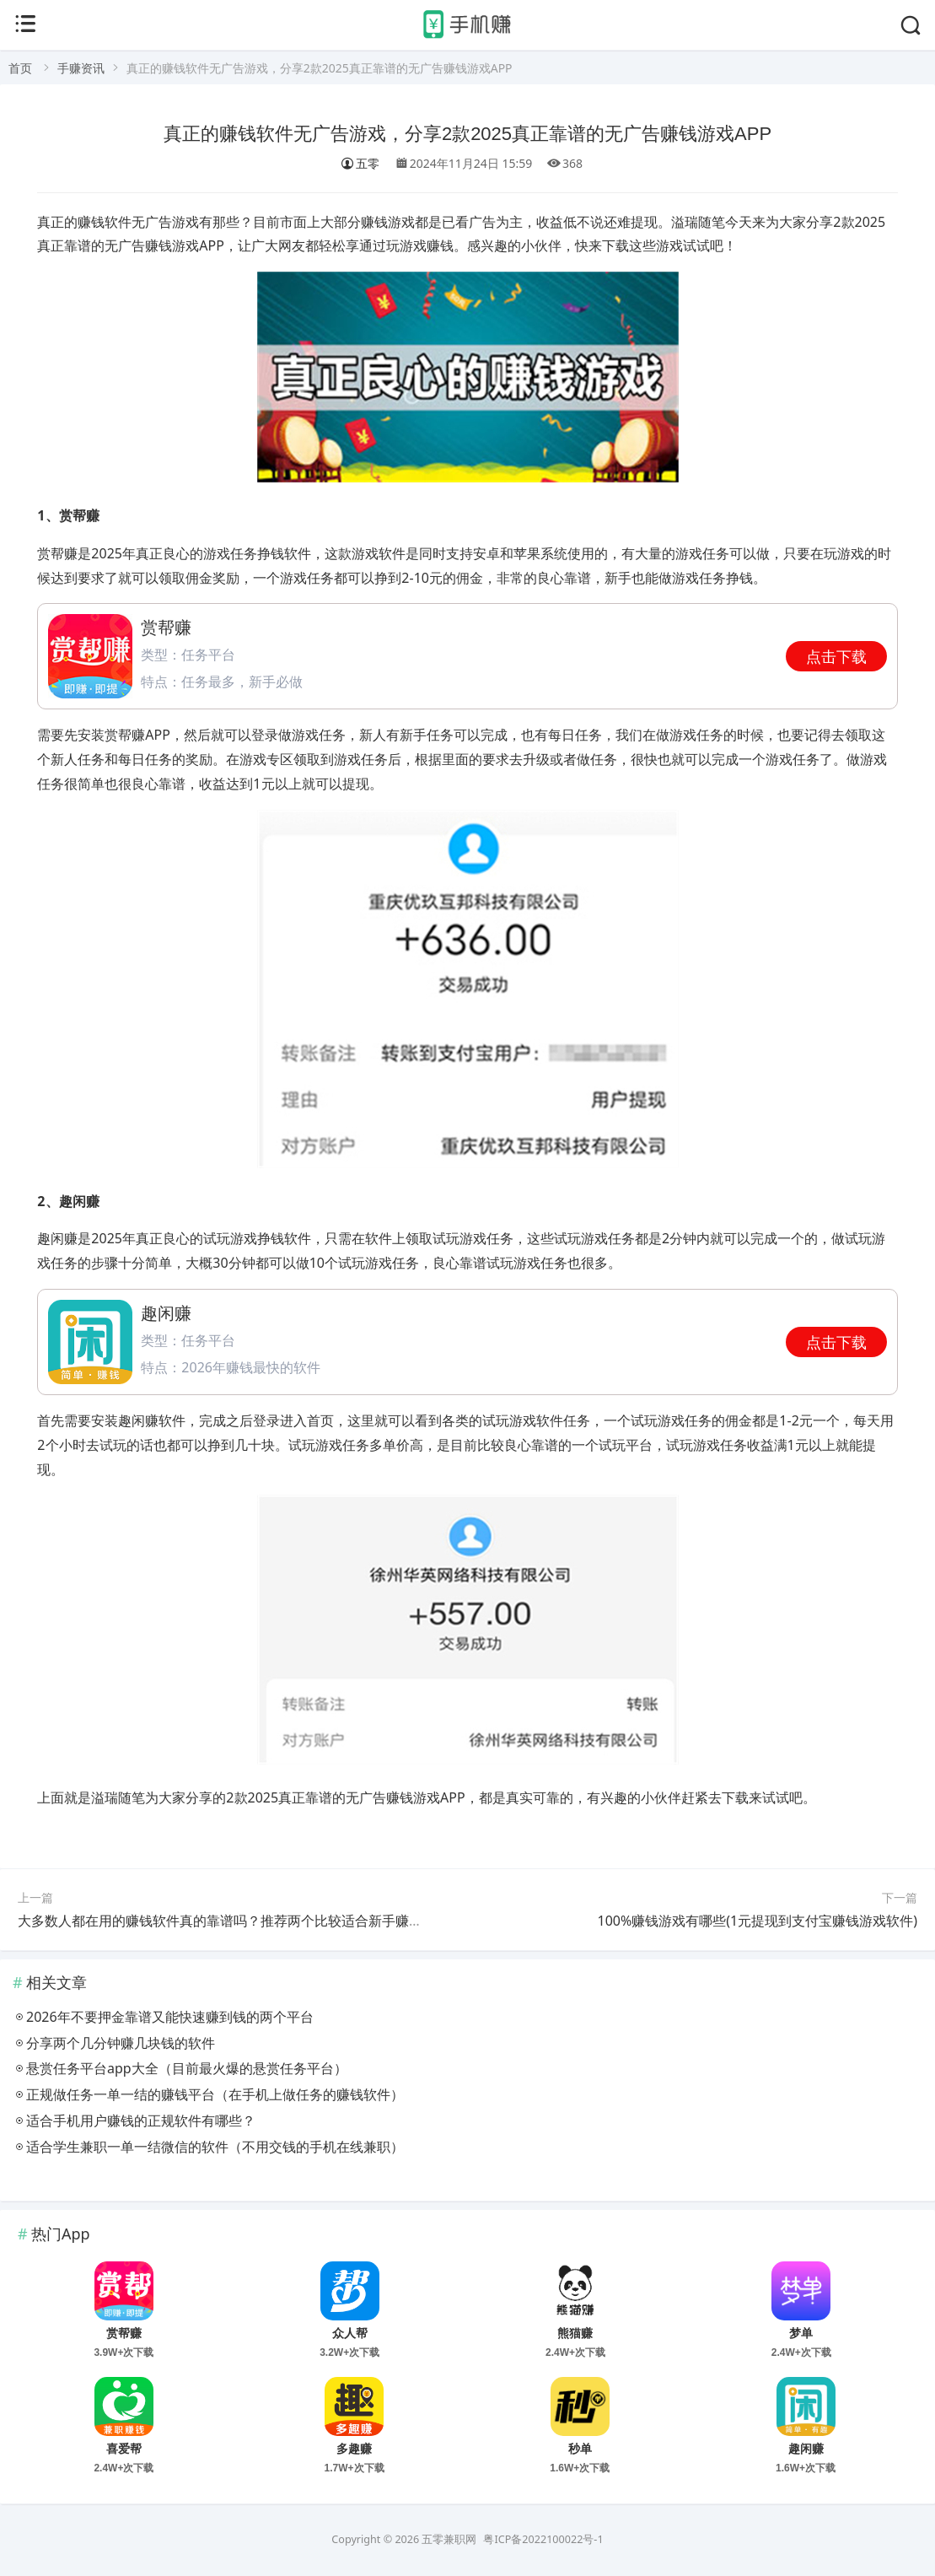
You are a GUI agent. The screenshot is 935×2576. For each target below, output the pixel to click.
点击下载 (836, 656)
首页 (20, 68)
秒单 (580, 2448)
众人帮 (350, 2333)
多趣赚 (354, 2448)
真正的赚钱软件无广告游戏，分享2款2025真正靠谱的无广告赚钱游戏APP (467, 133)
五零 (360, 163)
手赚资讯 (81, 68)
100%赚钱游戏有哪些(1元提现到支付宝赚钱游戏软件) (757, 1920)
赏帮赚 (124, 2333)
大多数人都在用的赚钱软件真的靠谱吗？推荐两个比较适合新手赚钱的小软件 (247, 1920)
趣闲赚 (806, 2448)
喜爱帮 (124, 2448)
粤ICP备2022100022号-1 (543, 2539)
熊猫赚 (575, 2333)
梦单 (801, 2333)
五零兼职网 (449, 2539)
